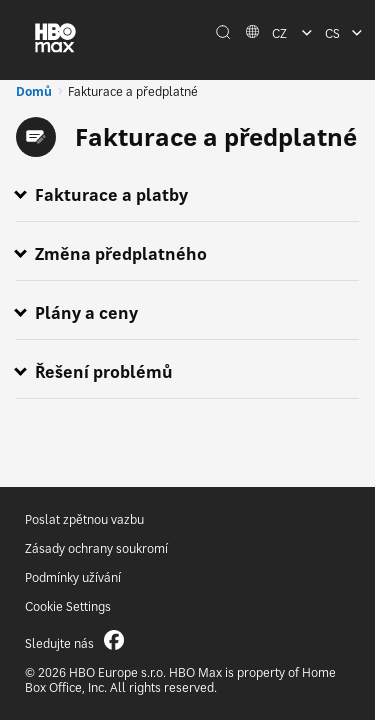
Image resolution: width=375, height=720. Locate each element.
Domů (34, 91)
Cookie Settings (68, 606)
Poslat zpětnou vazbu (84, 519)
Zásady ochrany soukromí (96, 548)
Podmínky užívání (73, 577)
